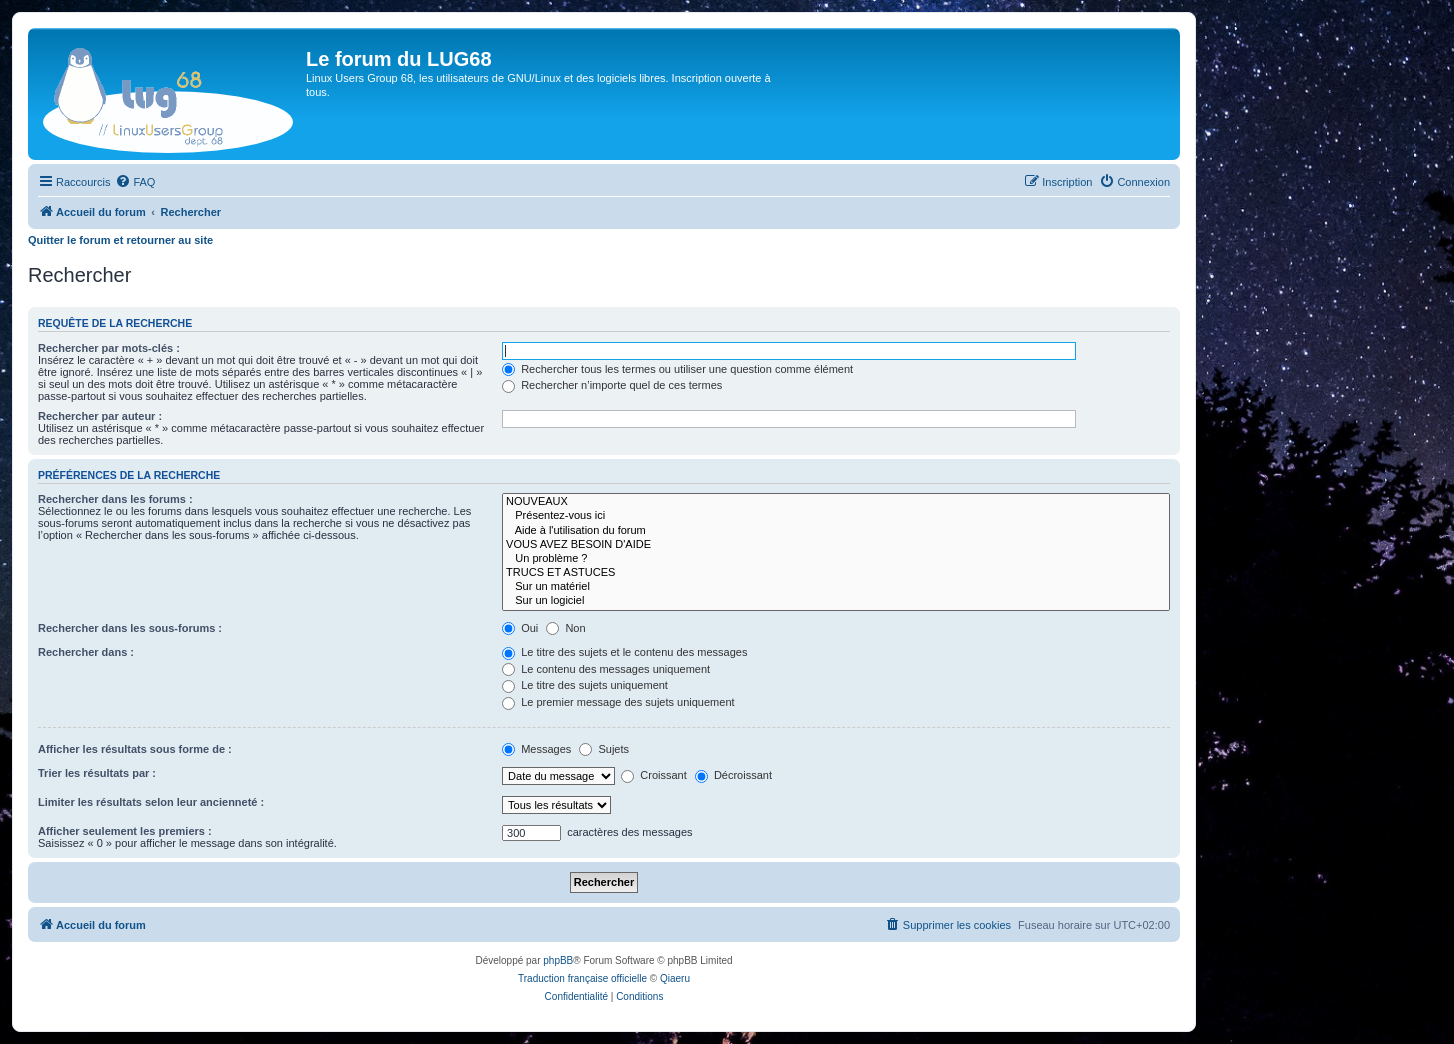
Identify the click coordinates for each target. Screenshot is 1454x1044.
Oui (520, 628)
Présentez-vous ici (836, 516)
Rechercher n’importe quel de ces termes (612, 385)
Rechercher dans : (86, 652)
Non (565, 628)
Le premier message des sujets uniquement (618, 702)
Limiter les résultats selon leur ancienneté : (151, 802)
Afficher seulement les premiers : (125, 831)
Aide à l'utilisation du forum (836, 531)
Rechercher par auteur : (100, 416)
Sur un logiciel (836, 601)
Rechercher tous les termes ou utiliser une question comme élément (677, 369)
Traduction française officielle (582, 978)
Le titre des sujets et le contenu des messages (624, 652)
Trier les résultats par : (97, 773)
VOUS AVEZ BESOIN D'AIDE (836, 545)
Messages (536, 749)
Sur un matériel (836, 587)
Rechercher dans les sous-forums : (130, 628)
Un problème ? (836, 559)
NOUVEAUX (836, 502)
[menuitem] (135, 182)
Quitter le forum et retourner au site (120, 240)
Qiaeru (675, 978)
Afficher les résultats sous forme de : (135, 749)
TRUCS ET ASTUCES (836, 573)
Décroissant (733, 775)
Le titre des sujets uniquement (585, 685)
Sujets (604, 749)
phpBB (558, 960)
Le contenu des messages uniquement (606, 669)
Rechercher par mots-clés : (109, 348)
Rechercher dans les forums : (115, 499)
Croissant (654, 775)
